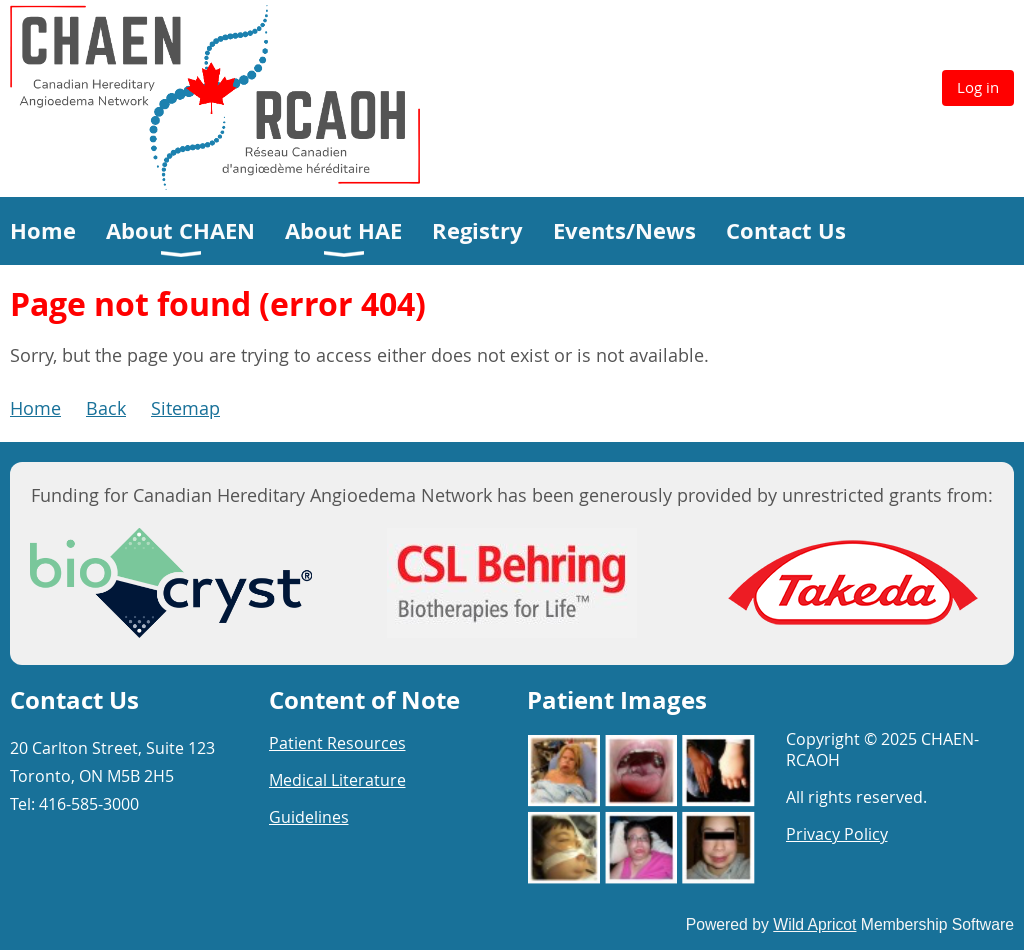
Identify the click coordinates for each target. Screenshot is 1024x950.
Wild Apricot (814, 924)
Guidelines (309, 817)
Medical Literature (337, 780)
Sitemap (185, 408)
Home (35, 408)
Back (106, 408)
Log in (978, 87)
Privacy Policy (837, 834)
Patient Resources (337, 743)
